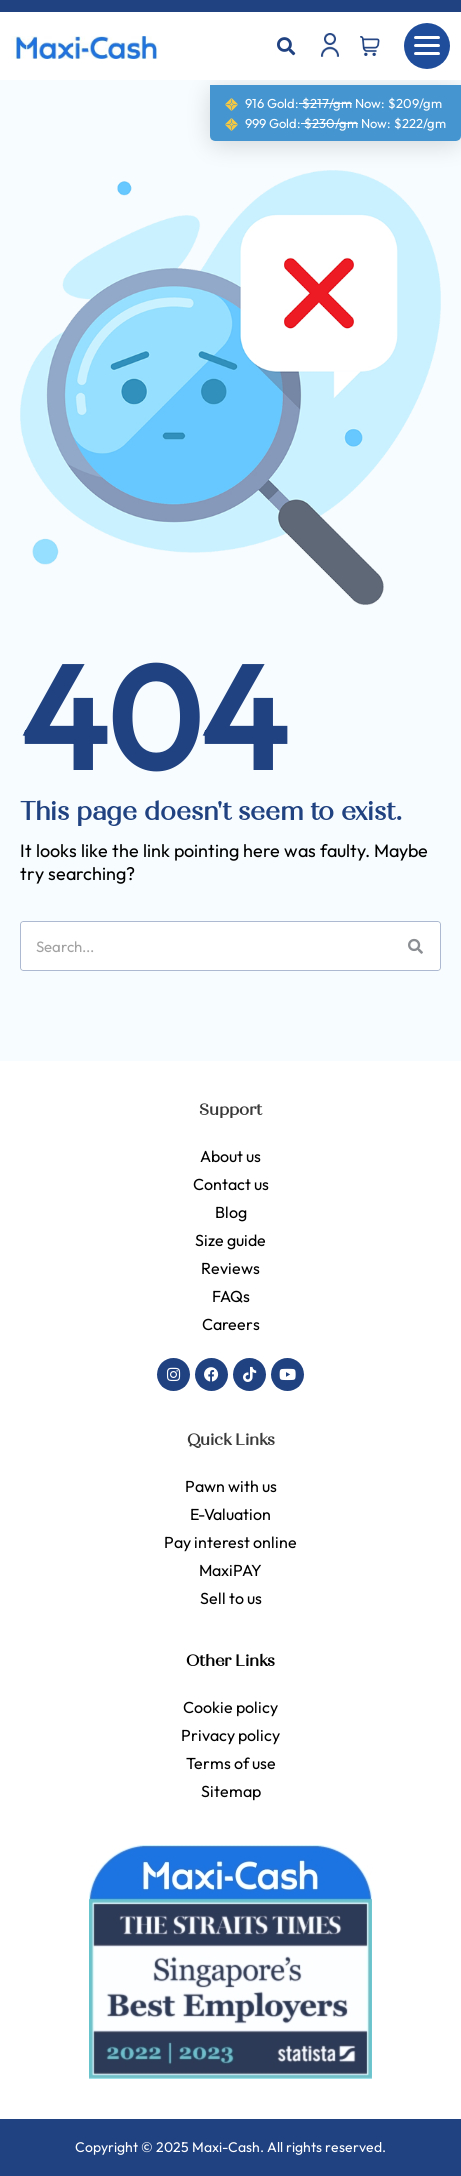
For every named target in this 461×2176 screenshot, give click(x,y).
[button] (286, 46)
